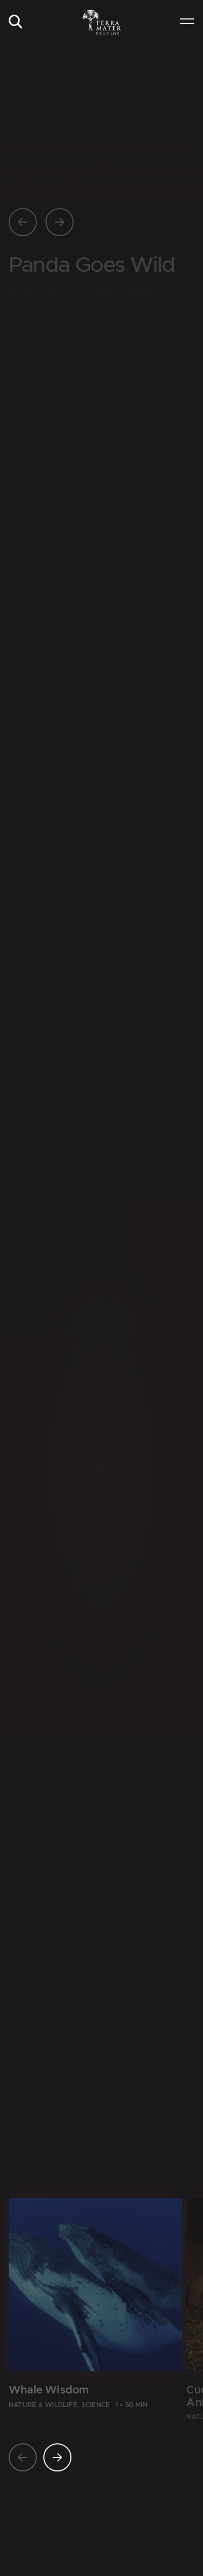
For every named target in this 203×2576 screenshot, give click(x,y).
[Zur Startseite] (101, 22)
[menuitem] (15, 22)
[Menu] (187, 22)
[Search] (15, 22)
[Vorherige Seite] (23, 222)
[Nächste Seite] (59, 222)
